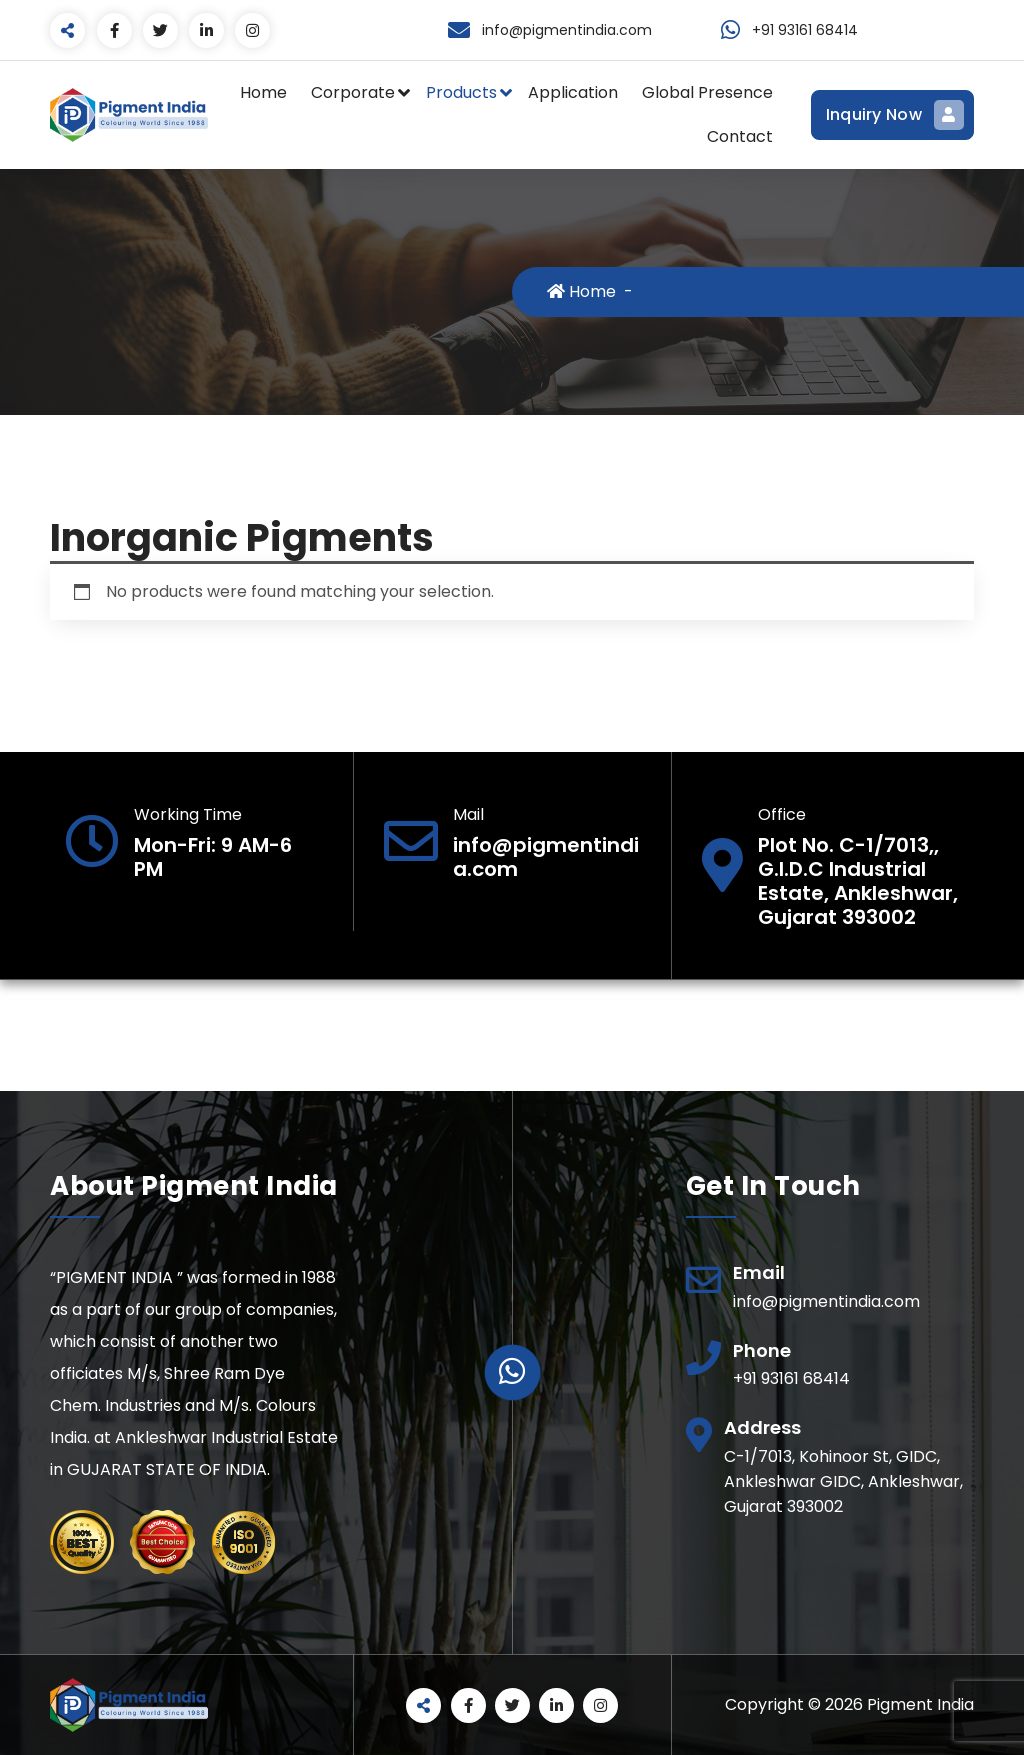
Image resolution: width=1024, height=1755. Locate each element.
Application (573, 92)
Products (461, 92)
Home (263, 92)
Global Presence (707, 92)
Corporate (353, 92)
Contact (740, 136)
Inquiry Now (892, 115)
